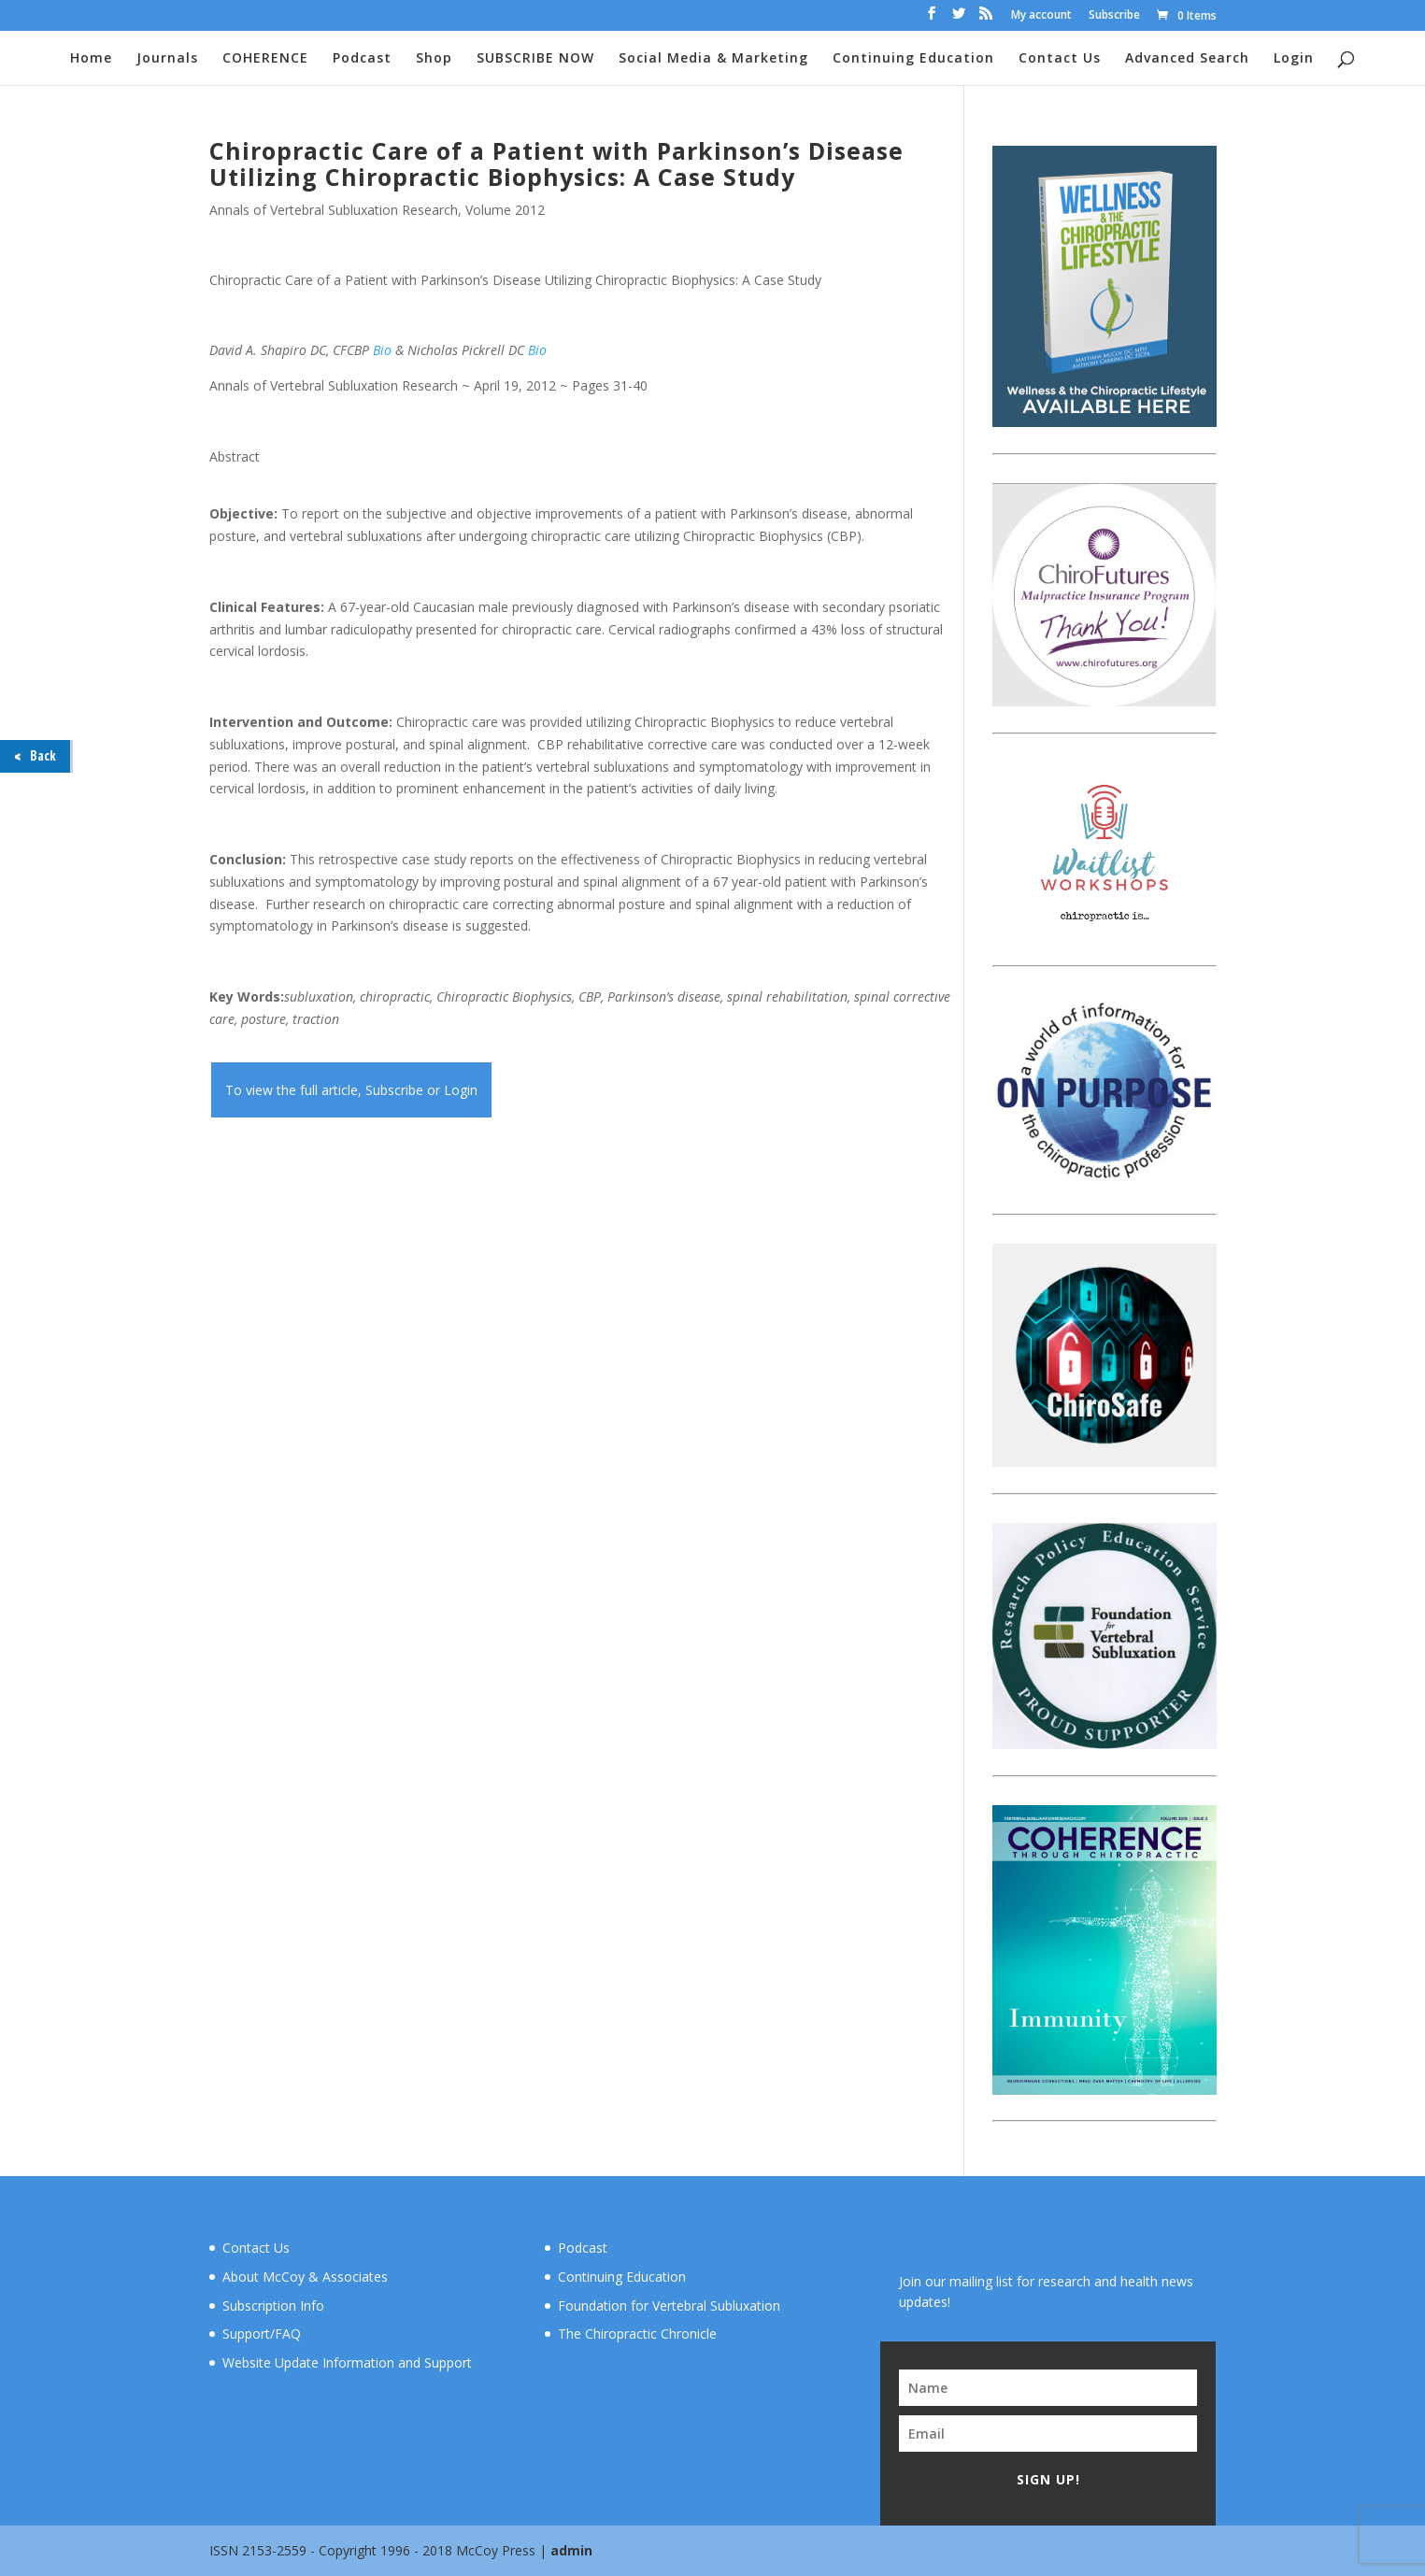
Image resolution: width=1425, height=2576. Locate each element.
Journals (167, 58)
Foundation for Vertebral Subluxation (669, 2305)
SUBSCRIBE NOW (535, 58)
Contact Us (1060, 58)
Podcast (362, 58)
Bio (382, 350)
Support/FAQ (261, 2333)
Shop (434, 58)
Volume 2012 (505, 210)
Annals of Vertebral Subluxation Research (333, 210)
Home (91, 58)
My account (1041, 15)
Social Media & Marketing (713, 58)
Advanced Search (1187, 58)
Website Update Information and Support (347, 2362)
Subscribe (1114, 15)
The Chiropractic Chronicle (637, 2333)
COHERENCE (265, 58)
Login (1294, 58)
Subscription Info (273, 2305)
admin (571, 2550)
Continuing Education (913, 58)
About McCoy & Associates (305, 2276)
